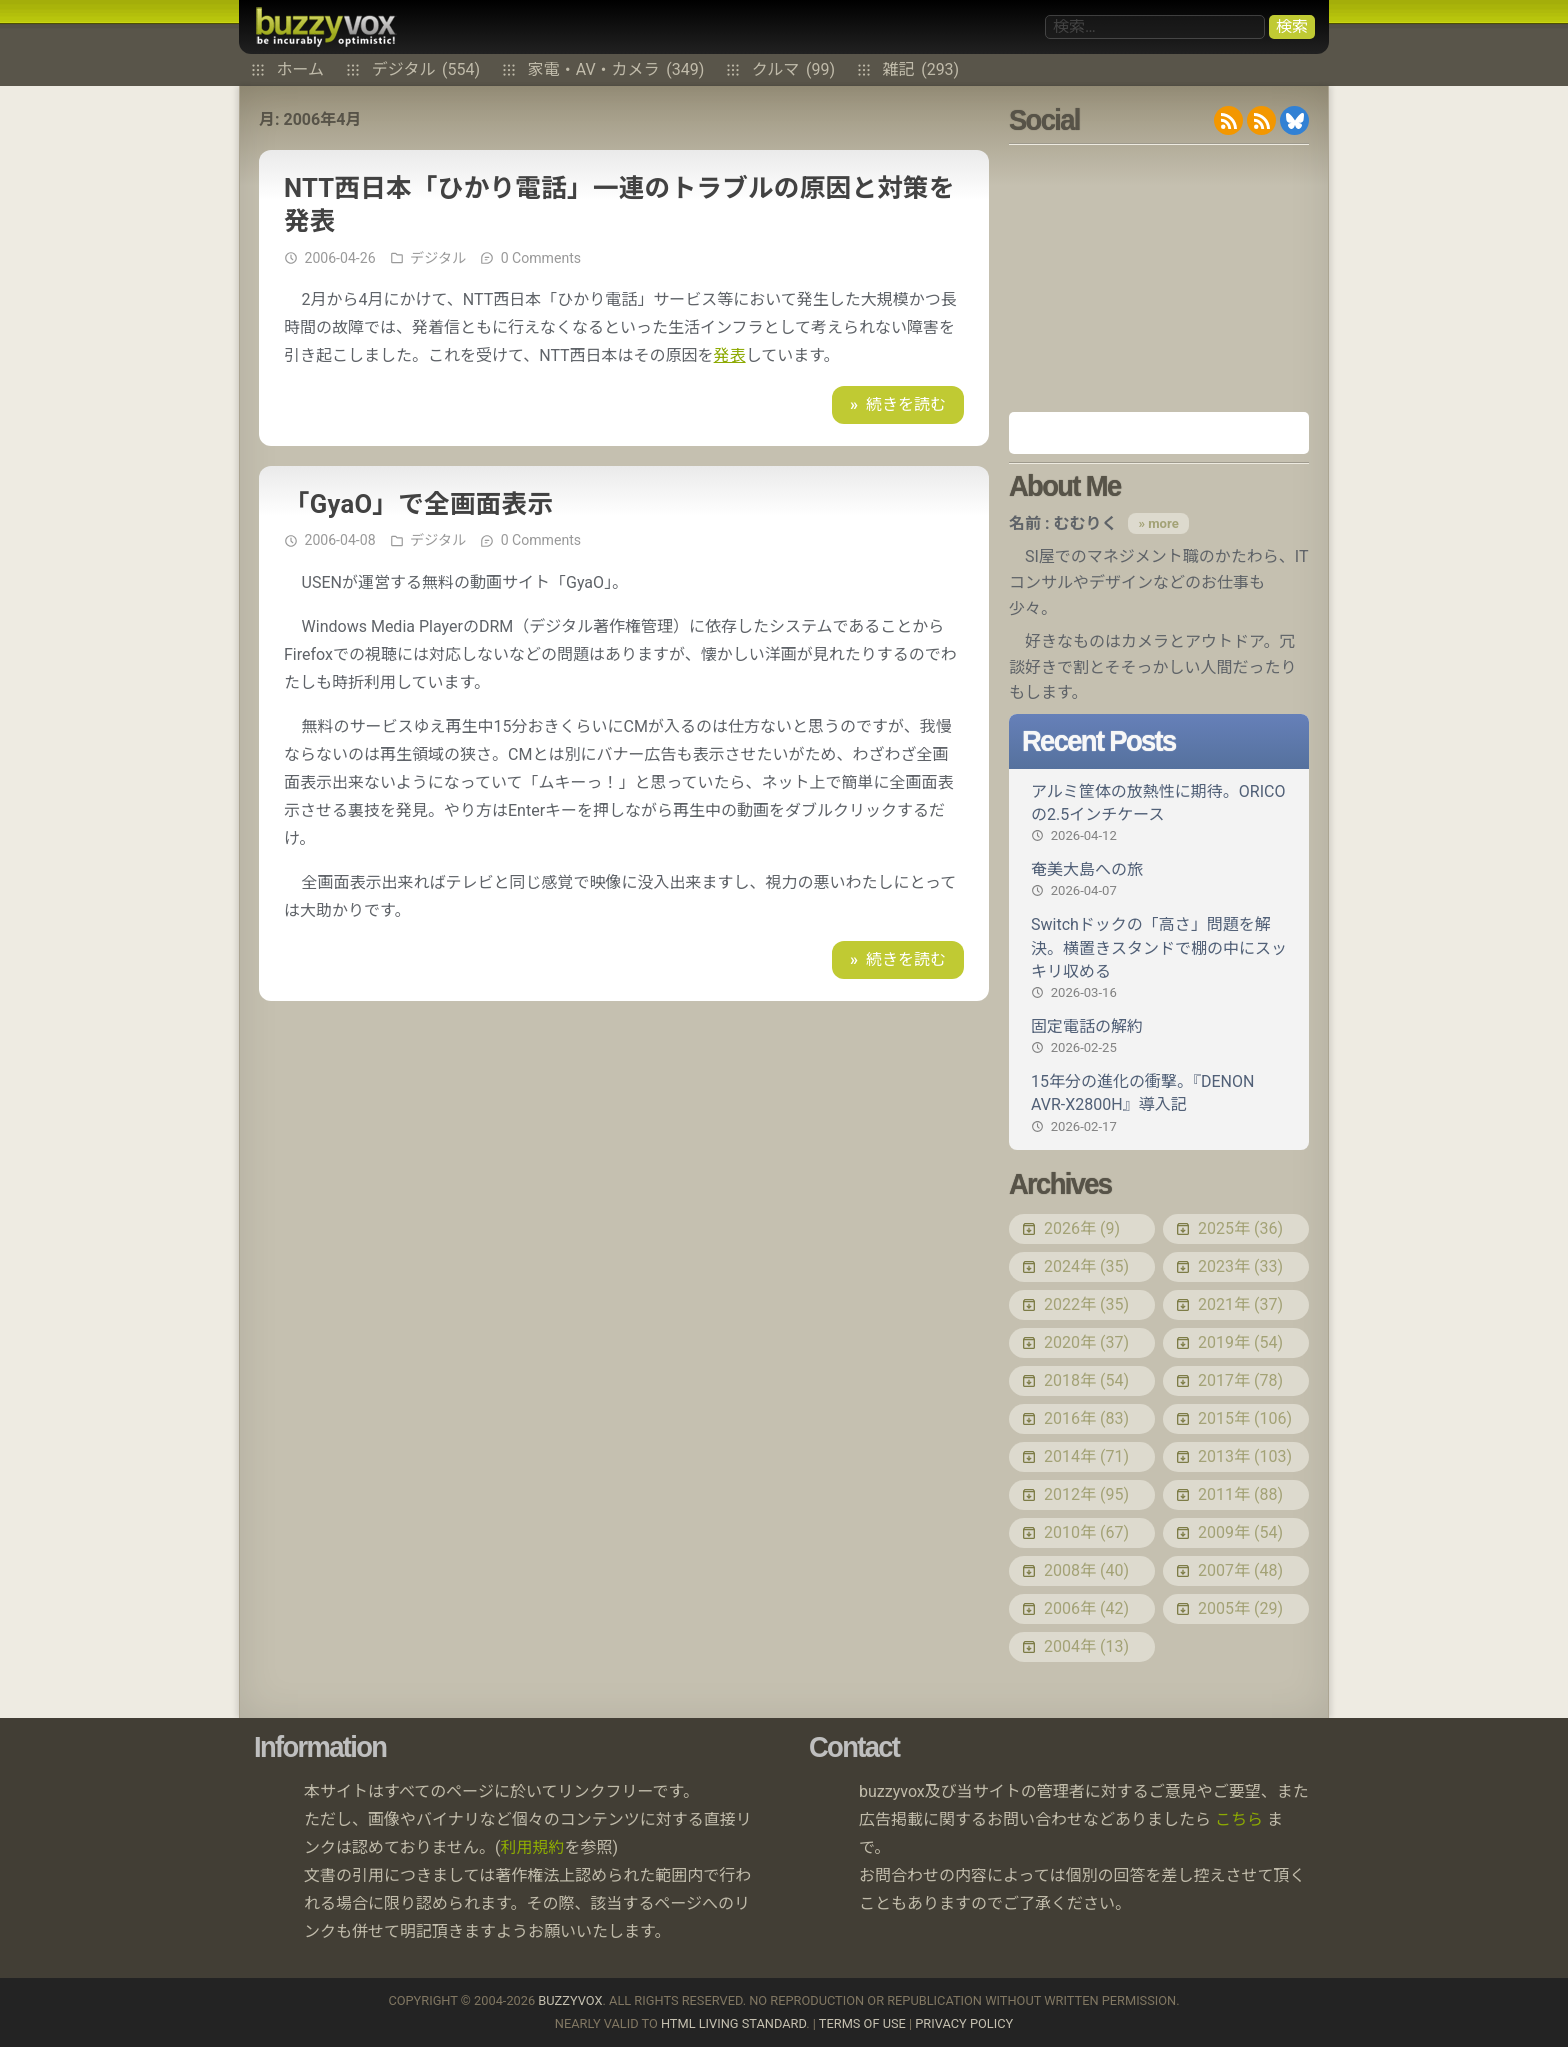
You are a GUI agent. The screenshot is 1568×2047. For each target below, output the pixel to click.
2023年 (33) (1240, 1266)
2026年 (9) (1082, 1228)
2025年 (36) (1240, 1228)
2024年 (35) (1086, 1266)
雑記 (921, 70)
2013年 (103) (1245, 1456)
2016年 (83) (1086, 1418)
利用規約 (533, 1847)
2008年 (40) (1086, 1570)
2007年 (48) (1240, 1570)
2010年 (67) (1086, 1532)
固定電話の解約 (1159, 1037)
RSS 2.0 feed (1228, 120)
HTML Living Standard (733, 2023)
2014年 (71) (1086, 1456)
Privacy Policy (964, 2023)
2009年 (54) (1240, 1532)
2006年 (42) (1086, 1608)
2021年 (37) (1240, 1304)
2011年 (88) (1240, 1494)
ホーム (301, 70)
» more (1158, 523)
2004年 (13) (1086, 1646)
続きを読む (906, 404)
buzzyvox (325, 27)
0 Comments (541, 258)
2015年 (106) (1245, 1418)
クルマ (793, 70)
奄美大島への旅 (1159, 880)
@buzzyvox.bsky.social (1294, 120)
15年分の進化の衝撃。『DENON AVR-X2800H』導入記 (1159, 1103)
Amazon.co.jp (1159, 433)
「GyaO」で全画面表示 (418, 504)
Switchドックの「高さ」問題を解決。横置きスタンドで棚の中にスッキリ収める (1159, 958)
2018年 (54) (1086, 1380)
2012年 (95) (1086, 1494)
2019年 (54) (1240, 1342)
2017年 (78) (1240, 1380)
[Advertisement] (1159, 278)
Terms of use (862, 2023)
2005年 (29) (1240, 1608)
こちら (1239, 1819)
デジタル (426, 70)
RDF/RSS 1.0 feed (1261, 120)
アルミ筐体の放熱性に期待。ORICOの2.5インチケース (1159, 813)
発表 (730, 355)
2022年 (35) (1086, 1304)
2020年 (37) (1086, 1342)
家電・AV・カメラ (616, 70)
